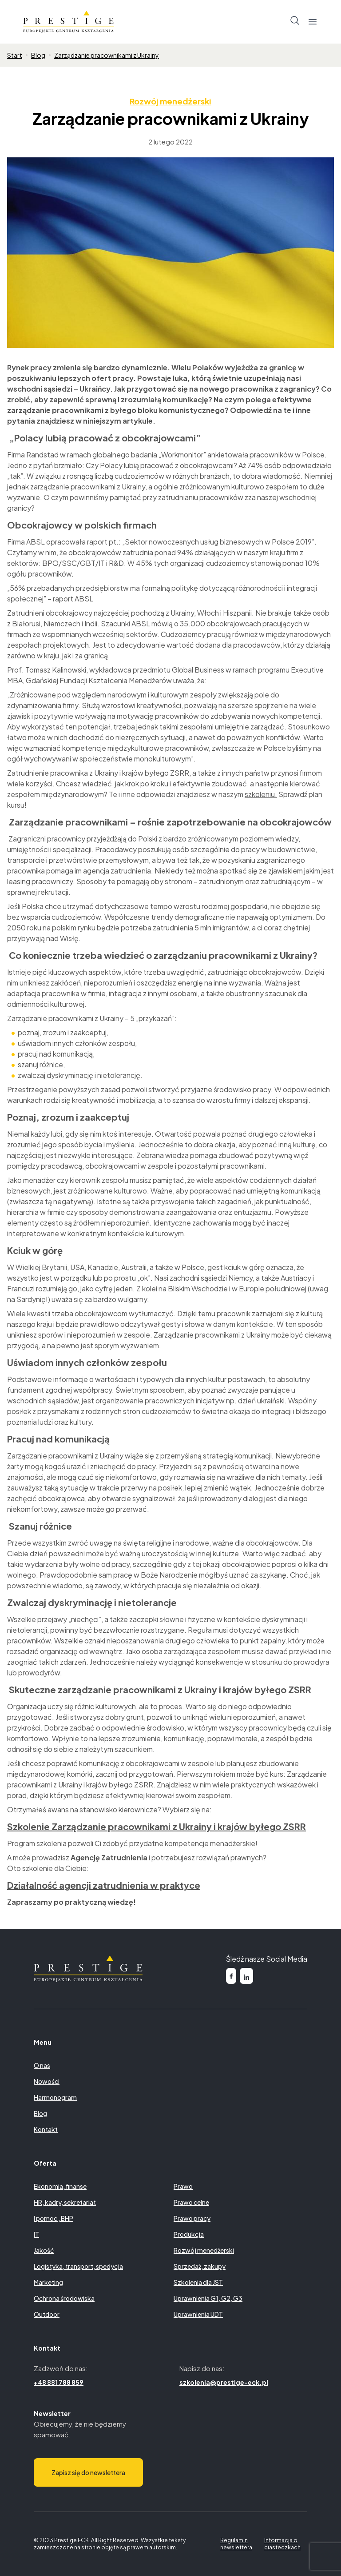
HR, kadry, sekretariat (65, 2202)
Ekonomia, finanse (60, 2186)
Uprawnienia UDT (198, 2314)
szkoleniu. (261, 794)
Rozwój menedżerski (170, 101)
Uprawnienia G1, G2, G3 (208, 2298)
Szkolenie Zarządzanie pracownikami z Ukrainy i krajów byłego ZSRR (156, 1826)
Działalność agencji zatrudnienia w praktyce (103, 1885)
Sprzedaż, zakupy (200, 2266)
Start (14, 55)
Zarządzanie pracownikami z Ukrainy (106, 55)
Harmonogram (55, 2097)
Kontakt (46, 2129)
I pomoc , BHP (53, 2218)
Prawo (183, 2186)
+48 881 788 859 (58, 2382)
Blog (38, 55)
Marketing (48, 2282)
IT (36, 2234)
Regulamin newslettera (236, 2544)
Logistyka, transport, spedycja (78, 2266)
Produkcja (189, 2234)
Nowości (46, 2081)
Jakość (44, 2250)
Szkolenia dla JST (198, 2282)
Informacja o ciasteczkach (282, 2544)
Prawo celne (191, 2202)
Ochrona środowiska (64, 2298)
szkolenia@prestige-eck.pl (223, 2382)
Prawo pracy (192, 2218)
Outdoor (46, 2314)
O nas (42, 2065)
